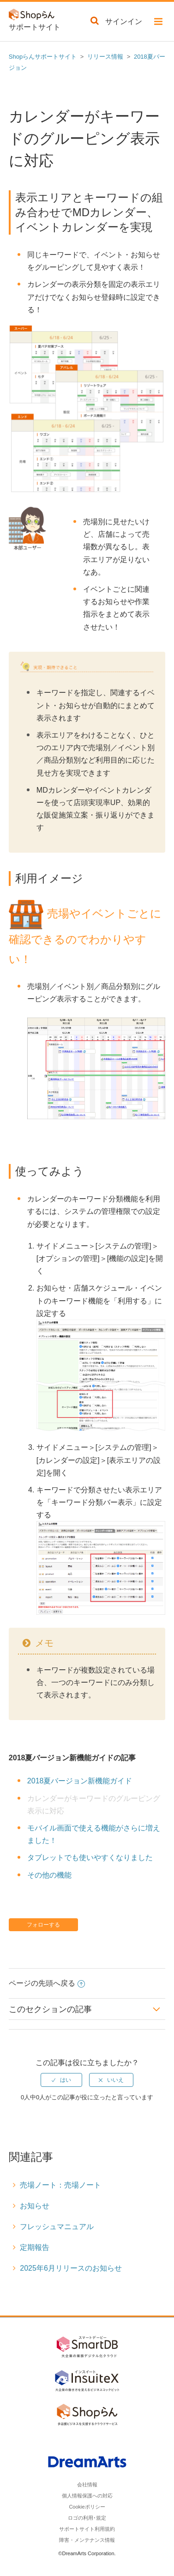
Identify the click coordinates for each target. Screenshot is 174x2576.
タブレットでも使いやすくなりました (90, 1857)
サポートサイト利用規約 (87, 2529)
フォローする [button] (43, 1924)
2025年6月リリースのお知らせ (71, 2268)
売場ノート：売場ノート (60, 2185)
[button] (158, 23)
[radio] (61, 2080)
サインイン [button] (123, 21)
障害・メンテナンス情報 (87, 2540)
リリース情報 (105, 56)
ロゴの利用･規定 (87, 2518)
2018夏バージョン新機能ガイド (79, 1781)
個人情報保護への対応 (87, 2495)
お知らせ (34, 2206)
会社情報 (87, 2484)
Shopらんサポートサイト (43, 56)
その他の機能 (49, 1875)
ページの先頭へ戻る (47, 1983)
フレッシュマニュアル (57, 2227)
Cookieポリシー (87, 2506)
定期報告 (34, 2247)
